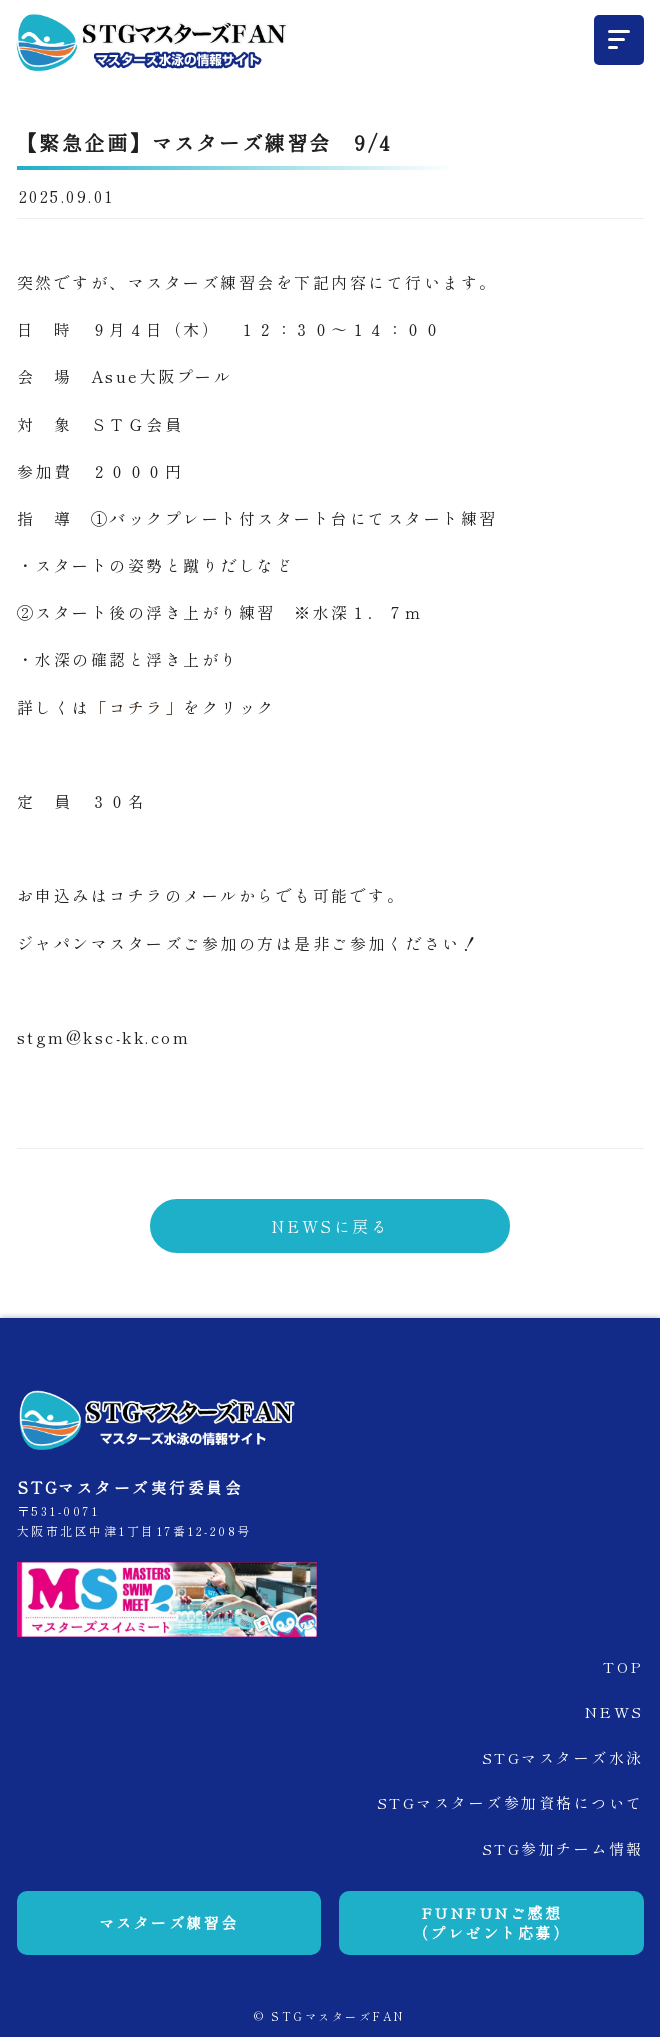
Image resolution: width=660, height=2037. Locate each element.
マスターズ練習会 (169, 1922)
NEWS (614, 1711)
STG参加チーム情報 (563, 1848)
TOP (623, 1666)
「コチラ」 (137, 707)
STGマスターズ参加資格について (510, 1802)
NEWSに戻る (330, 1226)
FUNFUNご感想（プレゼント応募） (492, 1922)
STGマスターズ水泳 (563, 1757)
